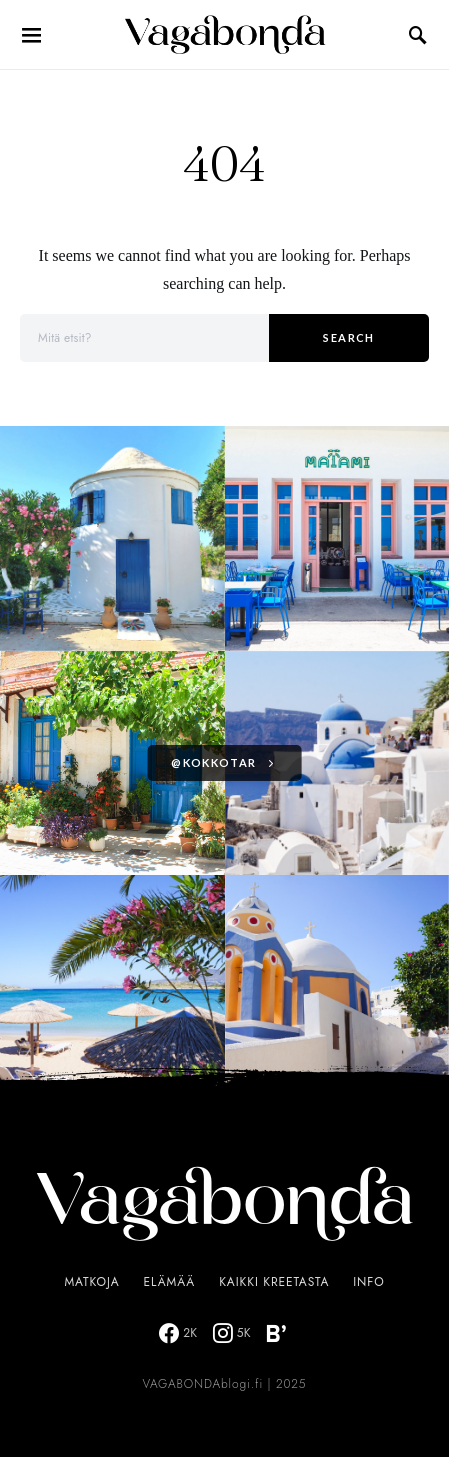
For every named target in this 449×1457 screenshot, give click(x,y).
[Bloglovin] (276, 1333)
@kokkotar (213, 762)
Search (348, 337)
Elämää (170, 1282)
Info (368, 1282)
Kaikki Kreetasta (274, 1282)
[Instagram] (232, 1333)
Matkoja (91, 1282)
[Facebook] (178, 1333)
